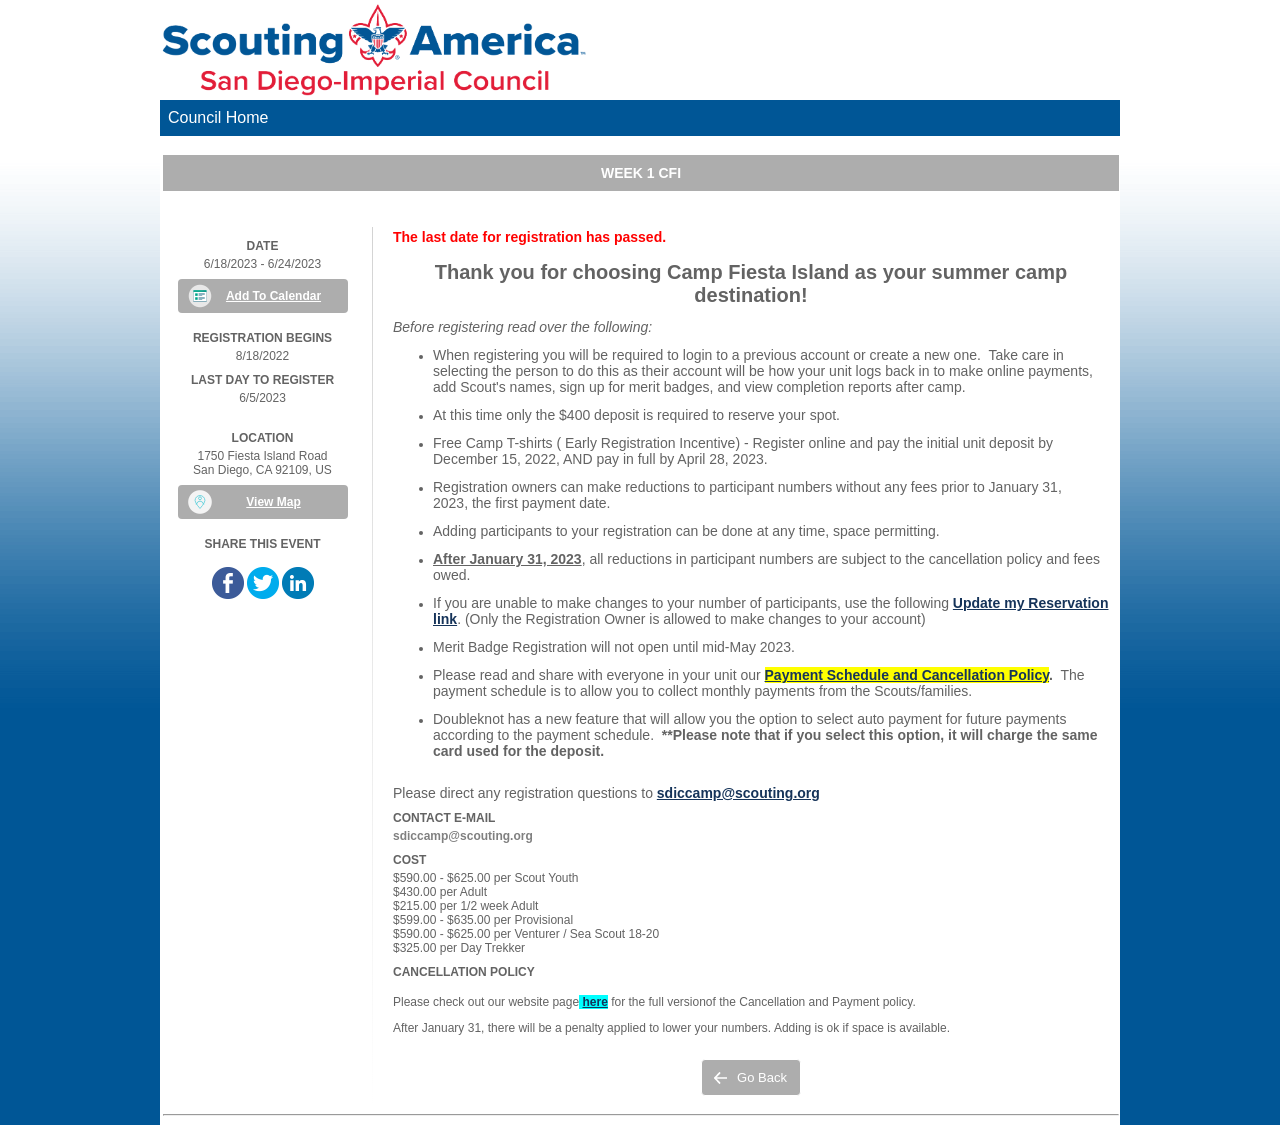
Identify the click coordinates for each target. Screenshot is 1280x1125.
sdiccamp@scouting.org (738, 793)
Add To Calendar (273, 296)
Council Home (218, 117)
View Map (273, 502)
